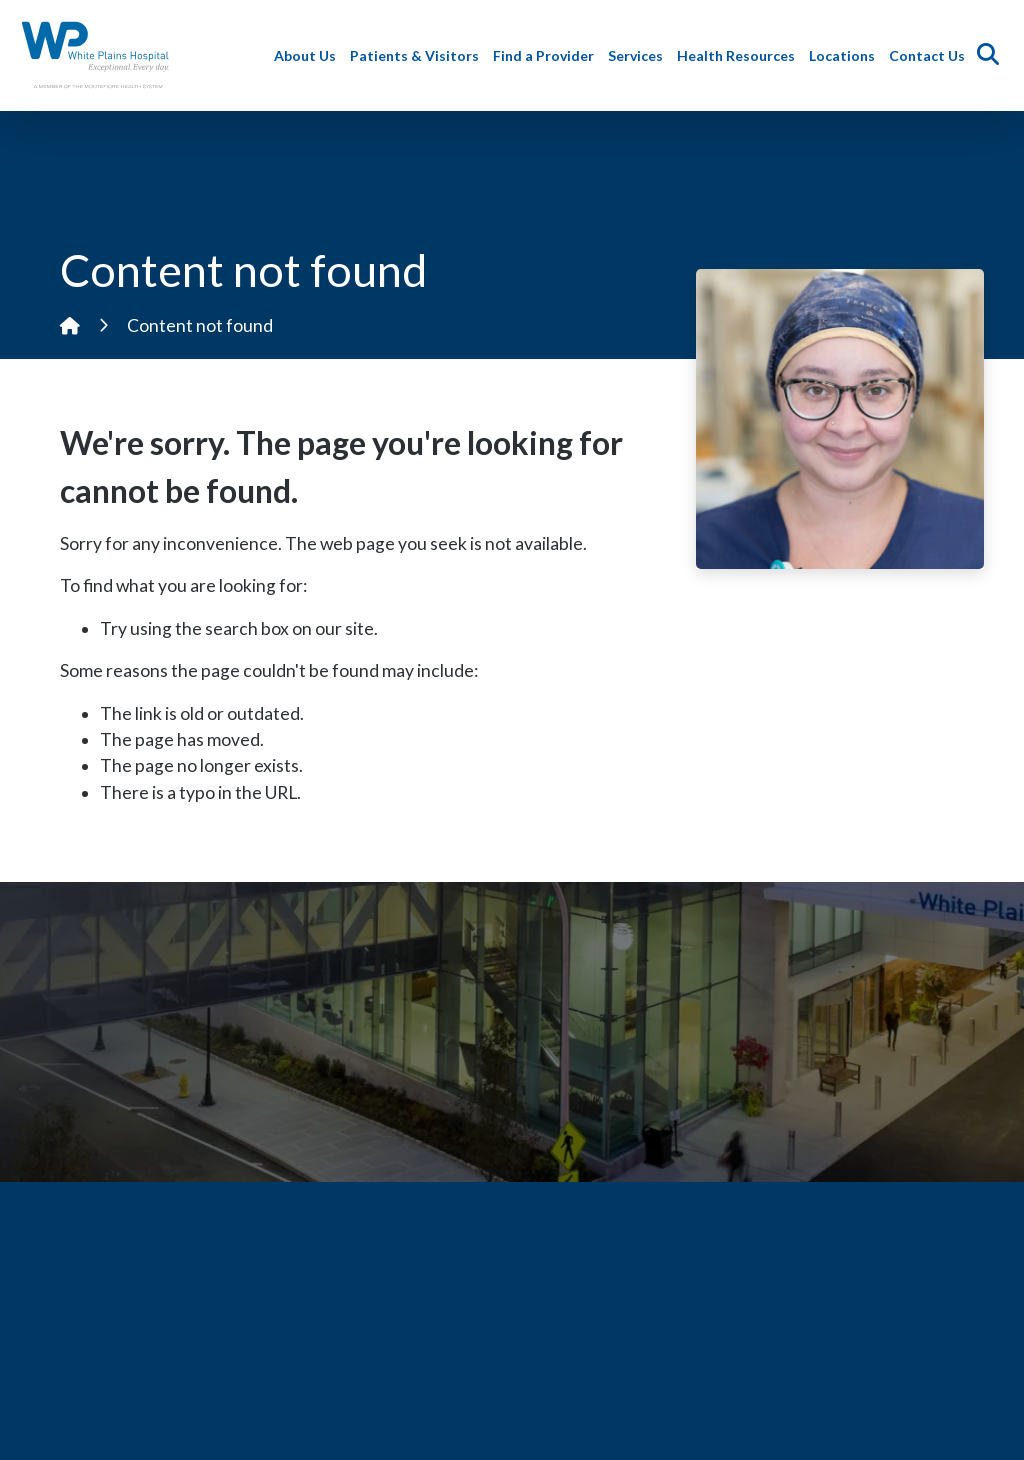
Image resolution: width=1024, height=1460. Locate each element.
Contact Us (931, 55)
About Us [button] (309, 55)
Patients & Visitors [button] (418, 55)
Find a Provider (547, 55)
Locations (846, 55)
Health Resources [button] (740, 55)
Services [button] (639, 55)
